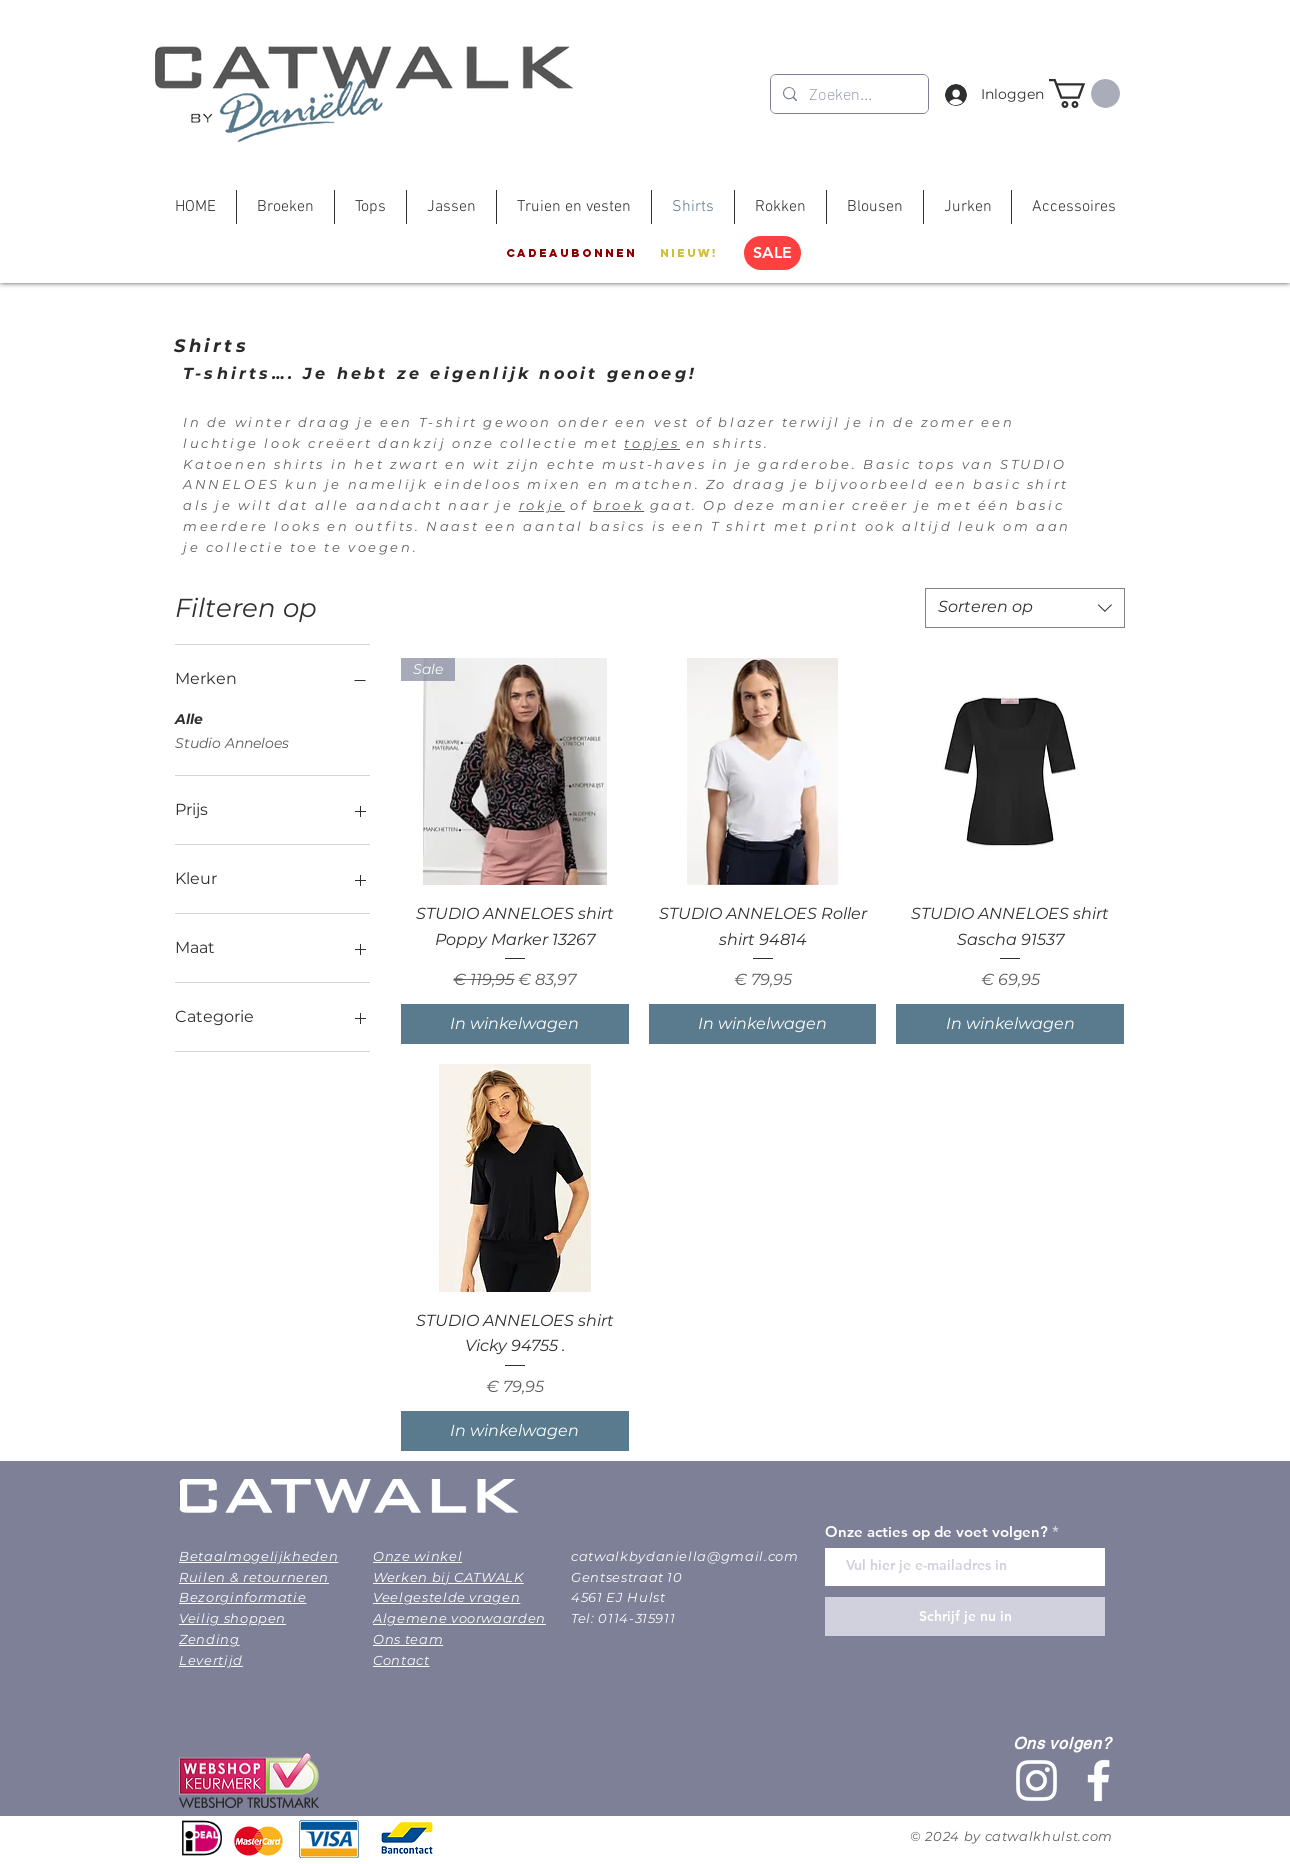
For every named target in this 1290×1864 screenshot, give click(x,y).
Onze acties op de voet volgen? (936, 1531)
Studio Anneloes (232, 742)
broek (618, 505)
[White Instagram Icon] (1036, 1780)
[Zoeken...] (847, 94)
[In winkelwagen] (515, 1024)
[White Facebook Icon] (1098, 1780)
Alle (189, 718)
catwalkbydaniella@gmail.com (685, 1556)
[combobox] (1025, 608)
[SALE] (772, 253)
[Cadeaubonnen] (571, 253)
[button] (1084, 93)
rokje (542, 505)
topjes (652, 443)
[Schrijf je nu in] (965, 1616)
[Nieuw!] (689, 253)
